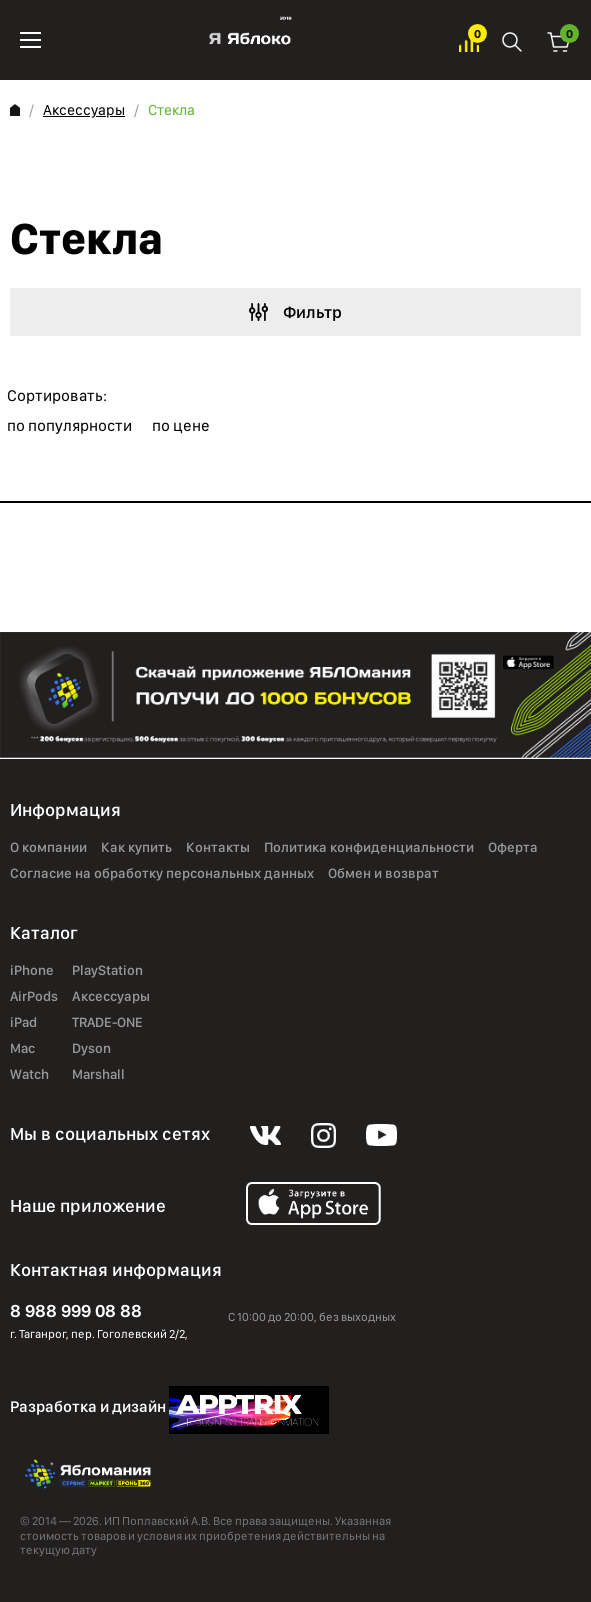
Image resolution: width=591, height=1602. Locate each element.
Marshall (98, 1075)
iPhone (32, 971)
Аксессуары (84, 110)
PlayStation (107, 971)
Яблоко (250, 40)
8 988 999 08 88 (76, 1310)
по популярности (69, 426)
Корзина (559, 40)
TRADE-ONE (107, 1023)
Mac (22, 1049)
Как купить (136, 848)
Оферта (513, 848)
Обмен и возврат (383, 874)
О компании (48, 848)
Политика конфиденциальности (369, 848)
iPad (23, 1023)
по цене (181, 426)
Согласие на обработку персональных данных (162, 874)
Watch (29, 1075)
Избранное (469, 40)
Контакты (218, 848)
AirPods (34, 997)
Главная (15, 110)
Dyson (91, 1049)
